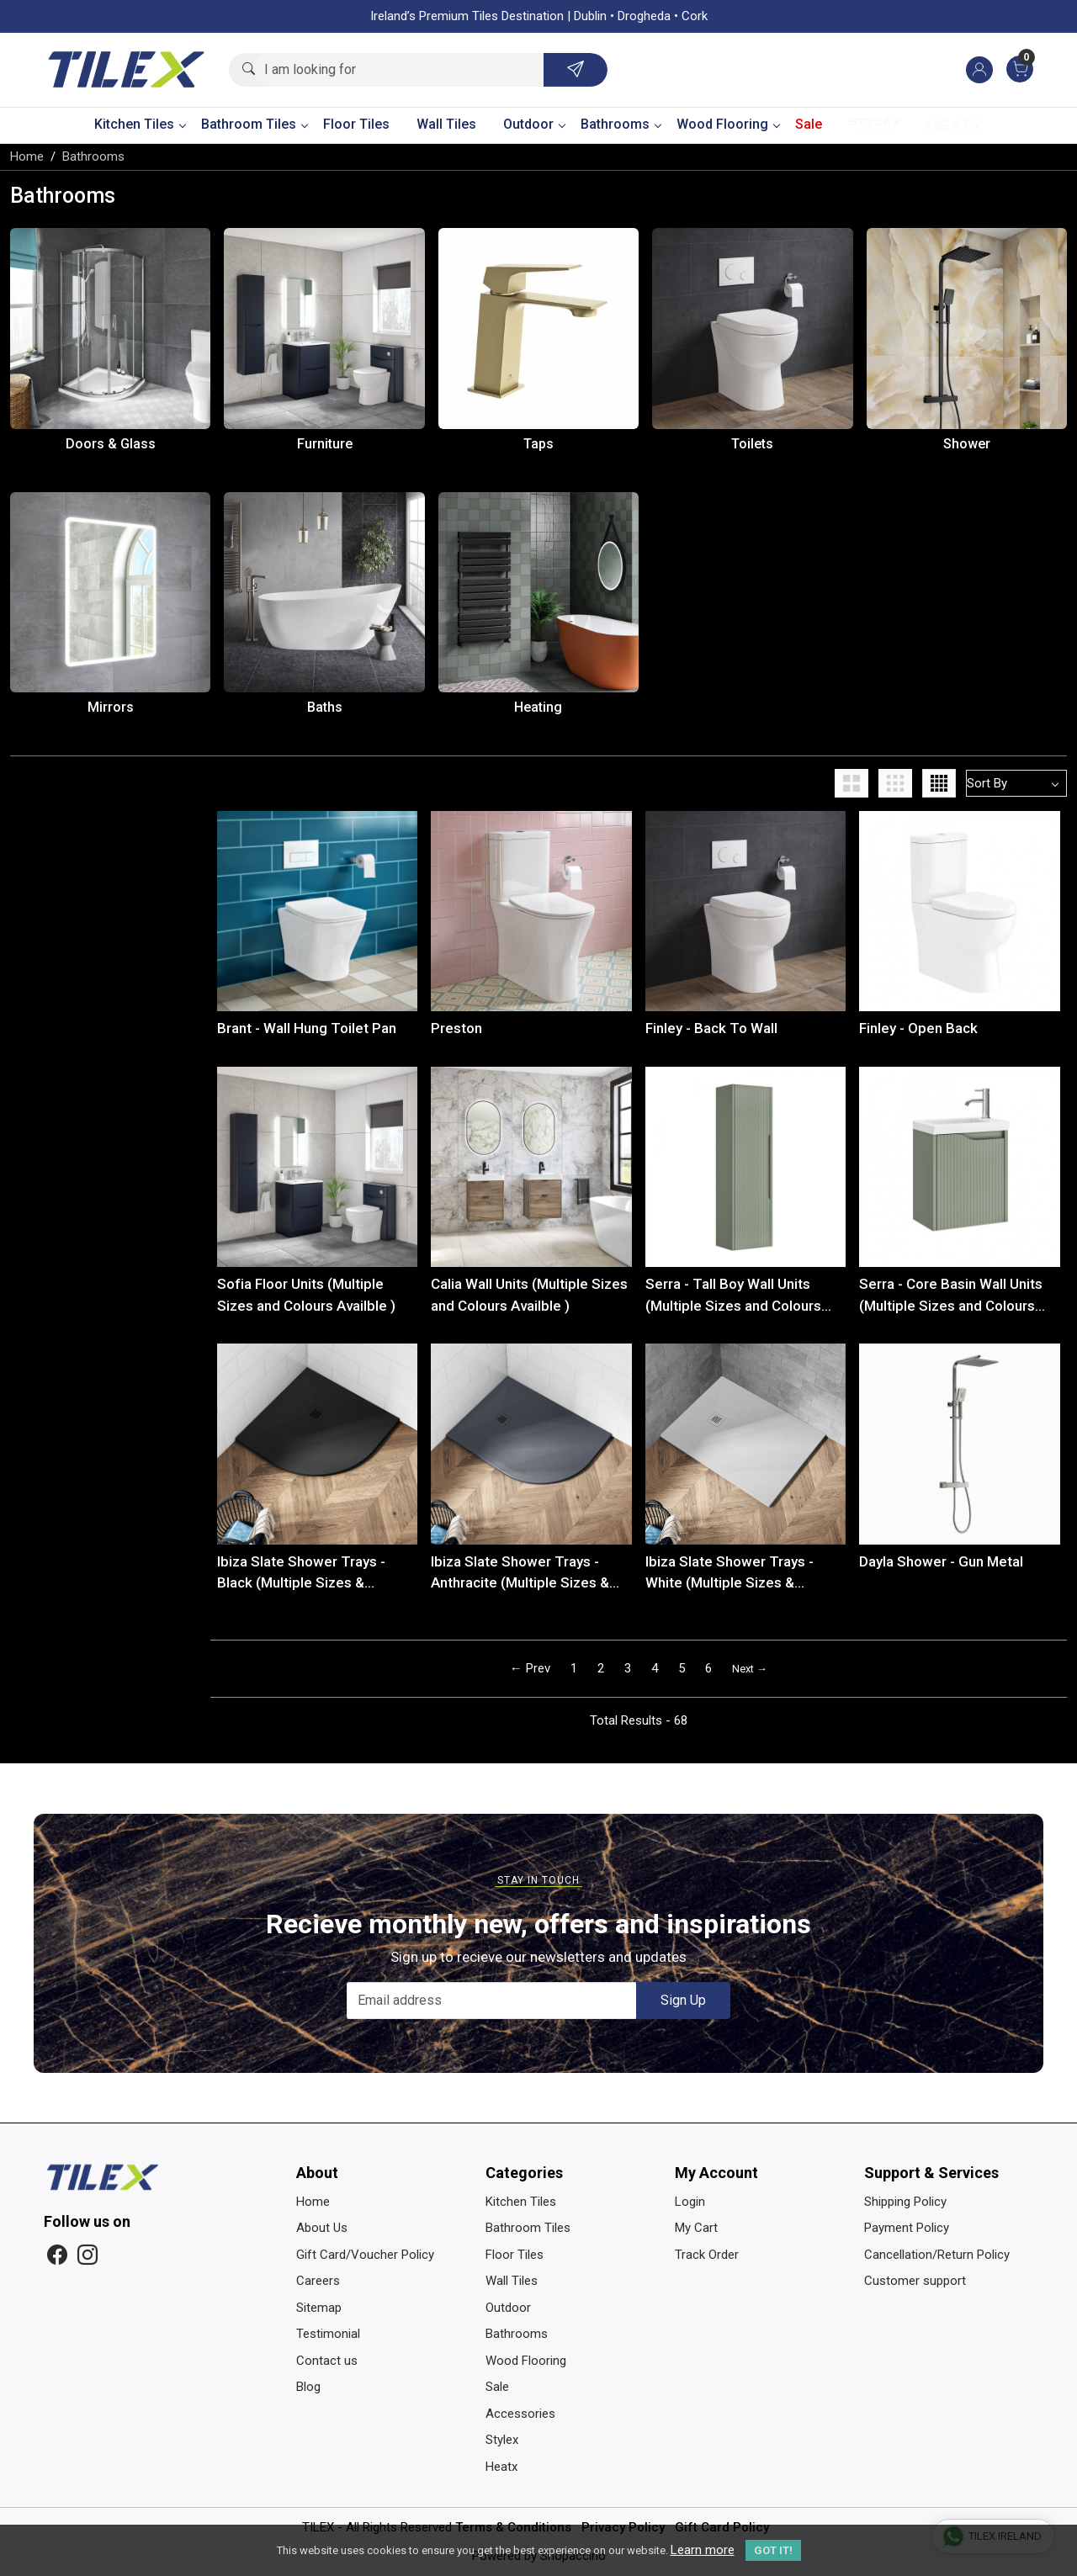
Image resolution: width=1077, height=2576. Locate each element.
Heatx (954, 125)
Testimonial (328, 2333)
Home (313, 2201)
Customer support (915, 2280)
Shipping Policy (905, 2201)
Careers (318, 2280)
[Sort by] (1016, 783)
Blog (308, 2386)
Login (690, 2201)
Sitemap (319, 2307)
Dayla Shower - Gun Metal (941, 1561)
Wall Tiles (446, 124)
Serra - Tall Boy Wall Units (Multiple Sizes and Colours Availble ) (733, 1296)
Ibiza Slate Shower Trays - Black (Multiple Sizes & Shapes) (301, 1573)
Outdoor (534, 124)
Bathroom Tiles (254, 124)
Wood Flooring (727, 124)
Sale (808, 124)
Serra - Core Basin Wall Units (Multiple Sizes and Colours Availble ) (951, 1296)
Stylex (875, 125)
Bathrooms (621, 124)
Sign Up (683, 2000)
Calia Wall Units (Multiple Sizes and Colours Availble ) (529, 1294)
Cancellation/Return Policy (937, 2254)
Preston (456, 1028)
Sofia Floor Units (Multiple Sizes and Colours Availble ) (306, 1294)
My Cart (696, 2227)
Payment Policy (906, 2227)
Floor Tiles (356, 124)
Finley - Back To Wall (711, 1028)
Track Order (707, 2254)
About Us (322, 2227)
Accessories (520, 2413)
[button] (855, 783)
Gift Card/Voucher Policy (365, 2254)
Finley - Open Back (918, 1028)
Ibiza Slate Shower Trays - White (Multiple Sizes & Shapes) (729, 1573)
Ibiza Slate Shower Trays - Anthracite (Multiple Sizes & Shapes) (520, 1573)
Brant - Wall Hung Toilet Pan (306, 1028)
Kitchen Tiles (139, 124)
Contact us (327, 2360)
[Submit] (575, 70)
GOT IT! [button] (773, 2550)
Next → (749, 1668)
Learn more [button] (703, 2549)
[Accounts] (979, 69)
